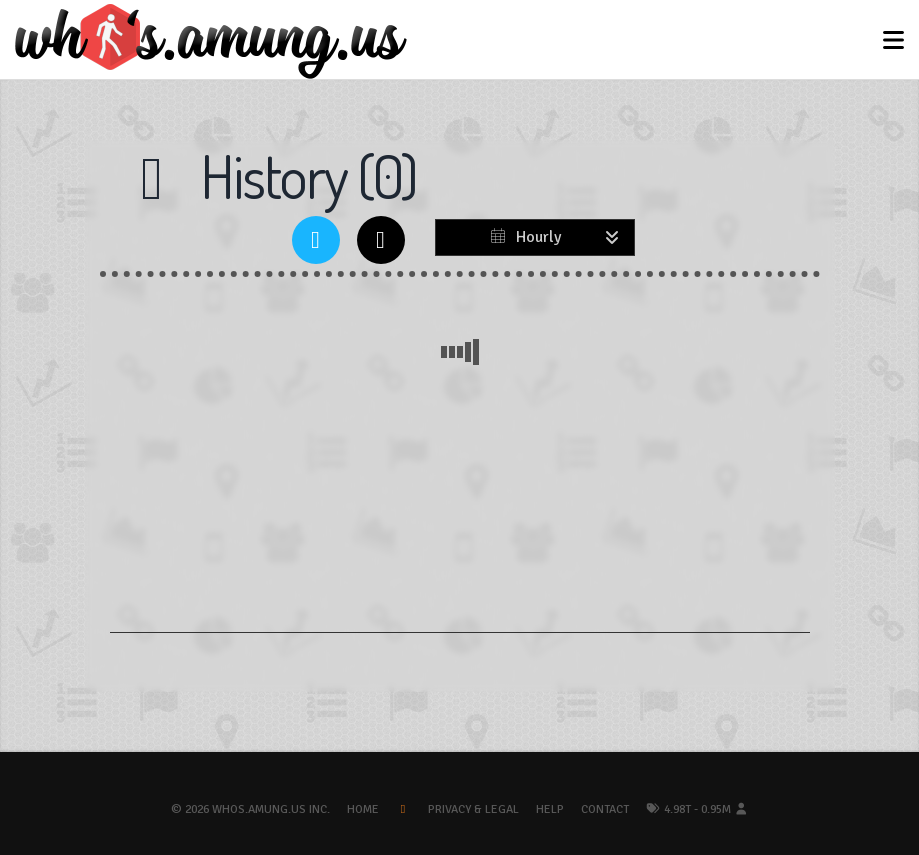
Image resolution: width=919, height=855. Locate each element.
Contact (605, 809)
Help (550, 809)
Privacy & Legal (473, 809)
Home (363, 809)
